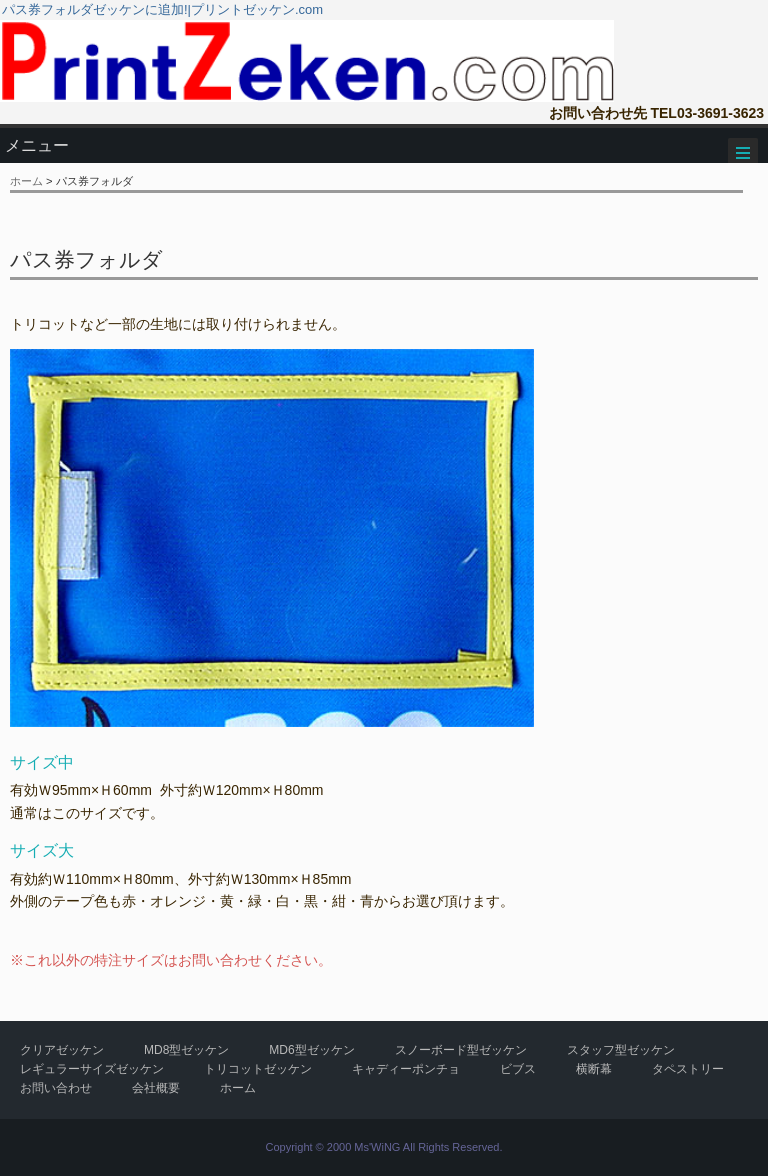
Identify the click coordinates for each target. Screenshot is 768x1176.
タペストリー (688, 1069)
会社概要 (156, 1088)
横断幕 (594, 1069)
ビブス (518, 1069)
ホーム (26, 181)
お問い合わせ (56, 1088)
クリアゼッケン (62, 1050)
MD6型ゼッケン (311, 1050)
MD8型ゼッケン (186, 1050)
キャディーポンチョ (406, 1069)
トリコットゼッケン (258, 1069)
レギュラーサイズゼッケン (92, 1069)
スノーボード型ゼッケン (461, 1050)
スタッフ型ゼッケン (621, 1050)
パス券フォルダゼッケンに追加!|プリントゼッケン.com (162, 9)
